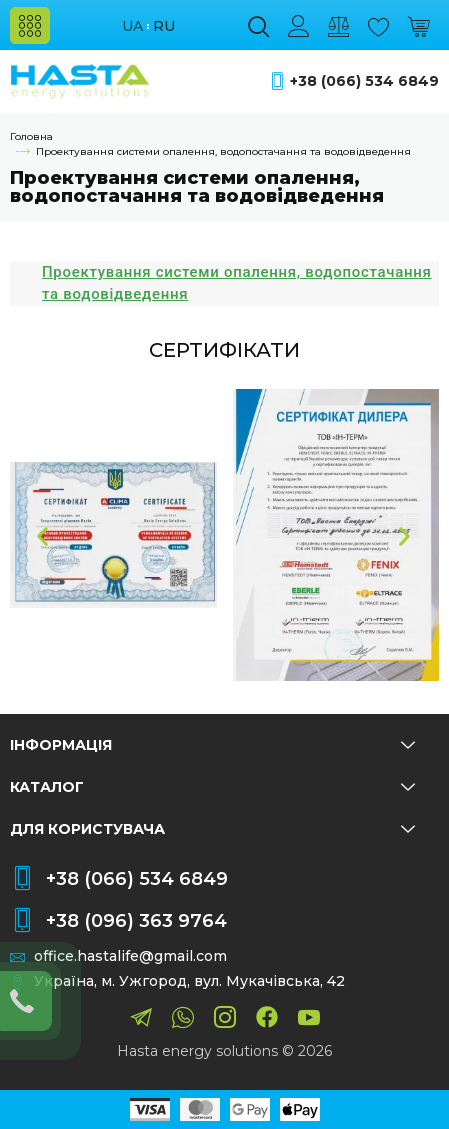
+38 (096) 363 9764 (136, 921)
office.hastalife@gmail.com (130, 956)
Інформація (212, 745)
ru (164, 26)
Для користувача (212, 829)
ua (132, 26)
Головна (31, 136)
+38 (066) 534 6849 (364, 81)
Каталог (212, 787)
